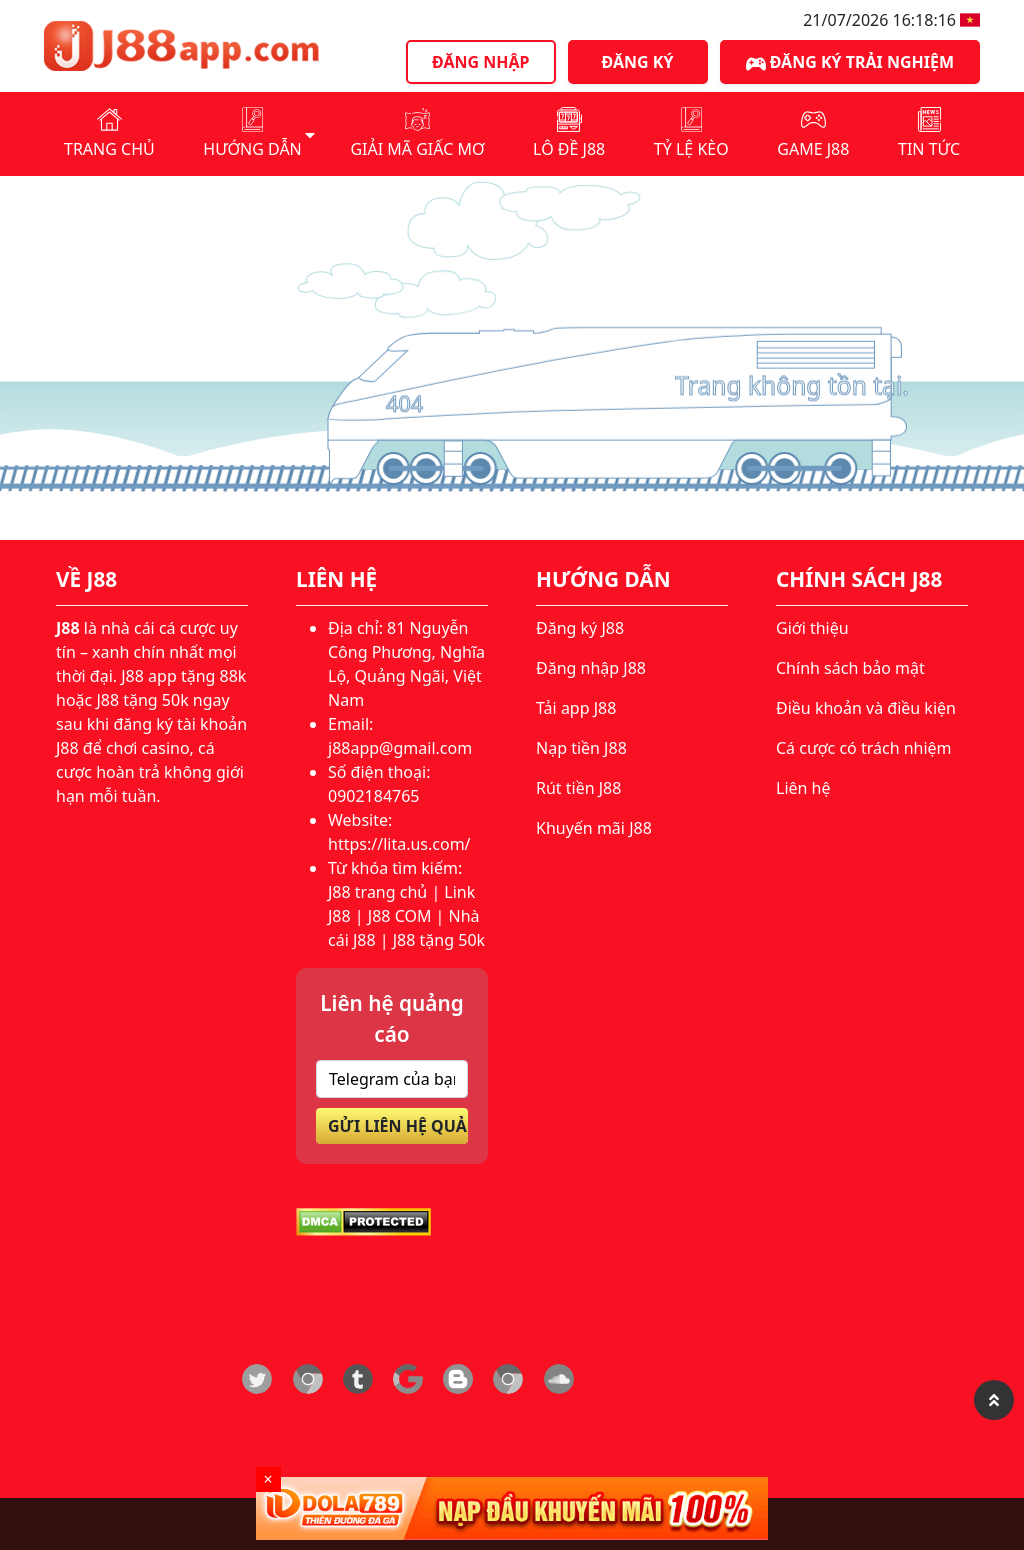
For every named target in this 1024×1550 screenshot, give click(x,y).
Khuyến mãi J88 (594, 828)
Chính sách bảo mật (850, 668)
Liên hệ (803, 788)
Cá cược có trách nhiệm (864, 748)
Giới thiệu (812, 628)
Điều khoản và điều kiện (866, 708)
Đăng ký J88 (580, 628)
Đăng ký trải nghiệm (850, 62)
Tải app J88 (576, 708)
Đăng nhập (480, 62)
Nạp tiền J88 (581, 748)
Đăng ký (638, 62)
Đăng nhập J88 (591, 668)
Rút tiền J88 (578, 788)
